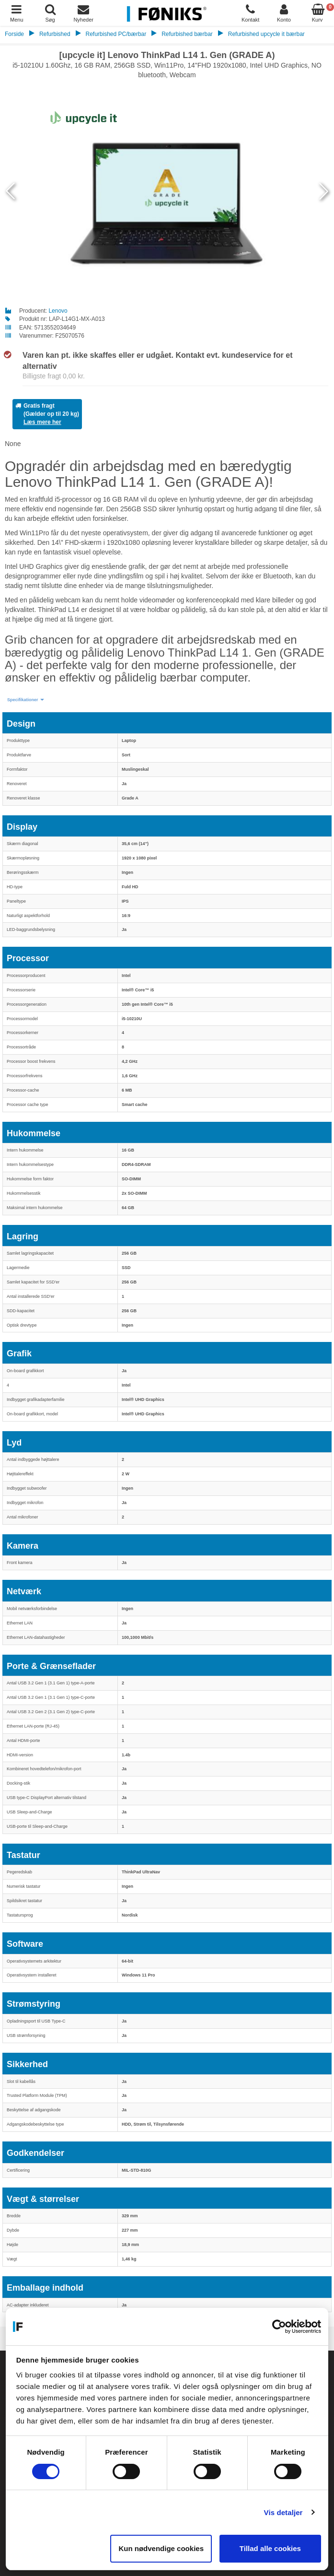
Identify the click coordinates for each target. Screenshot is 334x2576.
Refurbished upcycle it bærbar (266, 34)
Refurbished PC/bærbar (116, 34)
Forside (14, 34)
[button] (25, 700)
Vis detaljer (283, 2512)
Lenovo (57, 310)
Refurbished (54, 34)
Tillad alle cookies (270, 2548)
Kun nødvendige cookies (161, 2548)
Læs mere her (42, 422)
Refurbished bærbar (187, 34)
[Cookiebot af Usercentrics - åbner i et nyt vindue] (279, 2326)
